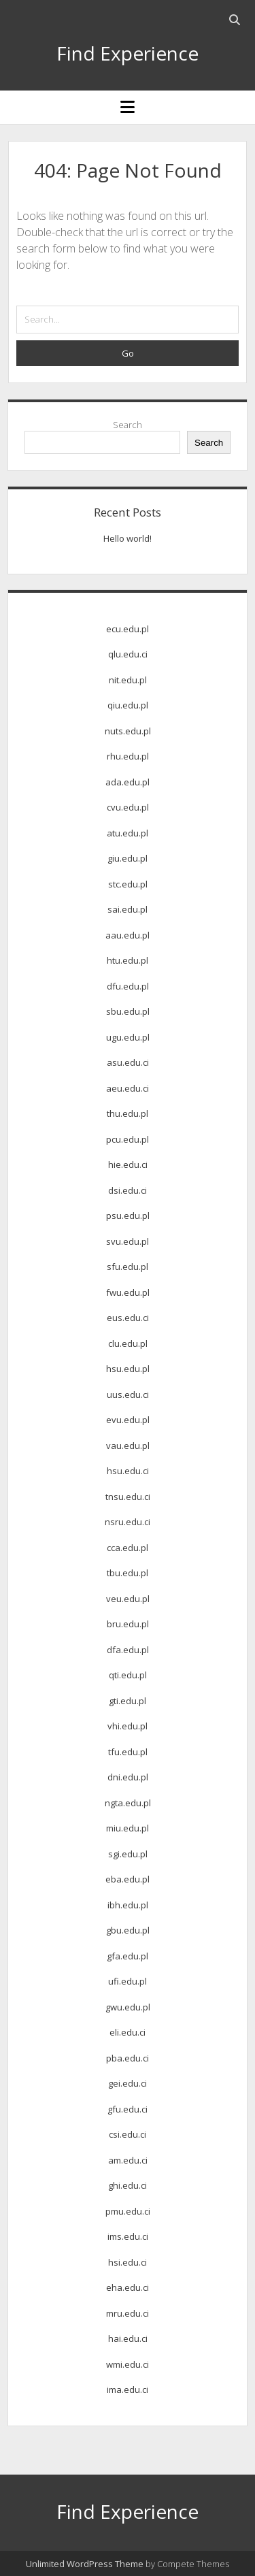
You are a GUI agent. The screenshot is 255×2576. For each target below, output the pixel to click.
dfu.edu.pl (128, 986)
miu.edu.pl (127, 1828)
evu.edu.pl (128, 1420)
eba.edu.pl (127, 1879)
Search (127, 425)
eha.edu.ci (127, 2287)
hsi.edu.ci (127, 2262)
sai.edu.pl (127, 909)
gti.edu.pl (127, 1701)
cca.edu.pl (127, 1548)
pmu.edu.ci (127, 2211)
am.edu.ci (128, 2160)
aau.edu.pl (127, 935)
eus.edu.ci (128, 1317)
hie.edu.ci (128, 1164)
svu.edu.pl (127, 1241)
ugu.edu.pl (128, 1037)
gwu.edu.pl (127, 2007)
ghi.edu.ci (127, 2185)
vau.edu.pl (128, 1445)
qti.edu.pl (128, 1675)
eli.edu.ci (127, 2032)
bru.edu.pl (128, 1624)
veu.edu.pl (128, 1599)
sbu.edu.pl (128, 1011)
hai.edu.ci (128, 2338)
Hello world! (127, 538)
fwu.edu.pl (128, 1292)
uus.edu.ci (128, 1394)
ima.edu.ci (127, 2389)
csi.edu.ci (127, 2134)
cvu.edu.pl (128, 807)
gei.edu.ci (127, 2083)
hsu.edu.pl (128, 1369)
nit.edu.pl (128, 680)
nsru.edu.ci (127, 1522)
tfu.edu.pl (128, 1752)
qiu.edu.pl (127, 705)
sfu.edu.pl (127, 1266)
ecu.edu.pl (127, 629)
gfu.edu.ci (127, 2109)
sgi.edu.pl (128, 1854)
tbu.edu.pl (127, 1573)
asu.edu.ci (128, 1062)
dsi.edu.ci (127, 1190)
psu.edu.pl (128, 1215)
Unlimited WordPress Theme (84, 2564)
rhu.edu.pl (128, 756)
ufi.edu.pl (127, 1981)
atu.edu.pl (127, 833)
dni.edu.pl (127, 1777)
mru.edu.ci (127, 2313)
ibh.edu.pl (127, 1905)
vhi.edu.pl (127, 1726)
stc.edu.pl (128, 884)
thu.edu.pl (127, 1113)
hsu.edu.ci (128, 1471)
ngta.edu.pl (128, 1803)
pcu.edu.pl (127, 1139)
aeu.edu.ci (127, 1088)
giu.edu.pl (127, 858)
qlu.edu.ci (128, 654)
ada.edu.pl (127, 782)
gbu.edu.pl (128, 1930)
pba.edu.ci (127, 2058)
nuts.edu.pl (128, 731)
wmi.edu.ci (127, 2364)
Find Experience (127, 53)
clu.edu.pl (128, 1343)
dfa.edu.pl (128, 1650)
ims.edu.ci (127, 2236)
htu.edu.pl (127, 960)
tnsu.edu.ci (127, 1496)
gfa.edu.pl (127, 1956)
